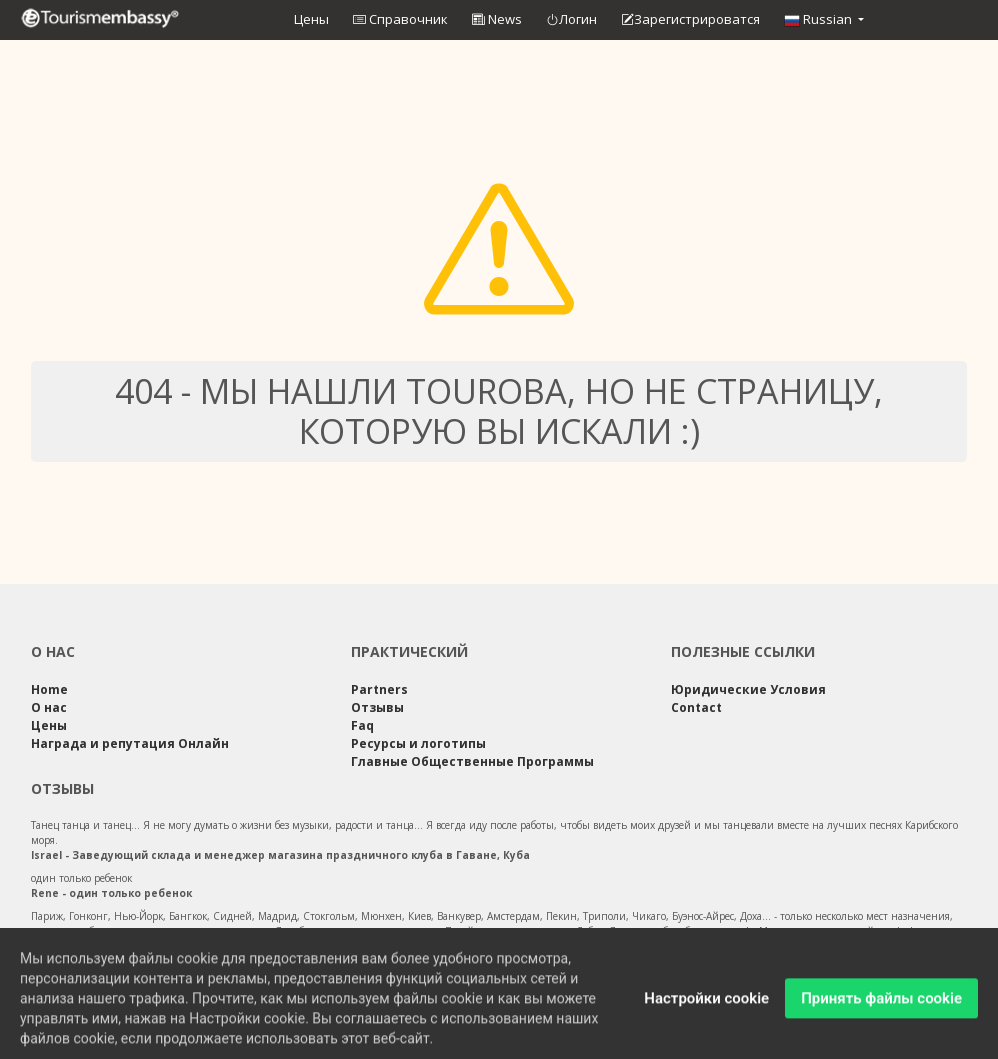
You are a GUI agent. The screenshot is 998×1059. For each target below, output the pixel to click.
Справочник (400, 19)
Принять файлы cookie (881, 1005)
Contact (696, 707)
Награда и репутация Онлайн (130, 743)
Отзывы (377, 707)
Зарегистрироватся (690, 20)
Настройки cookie (706, 1005)
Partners (379, 689)
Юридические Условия (748, 689)
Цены (311, 19)
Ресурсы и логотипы (418, 743)
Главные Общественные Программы (472, 761)
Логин (571, 20)
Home (49, 689)
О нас (49, 707)
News (497, 19)
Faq (362, 725)
